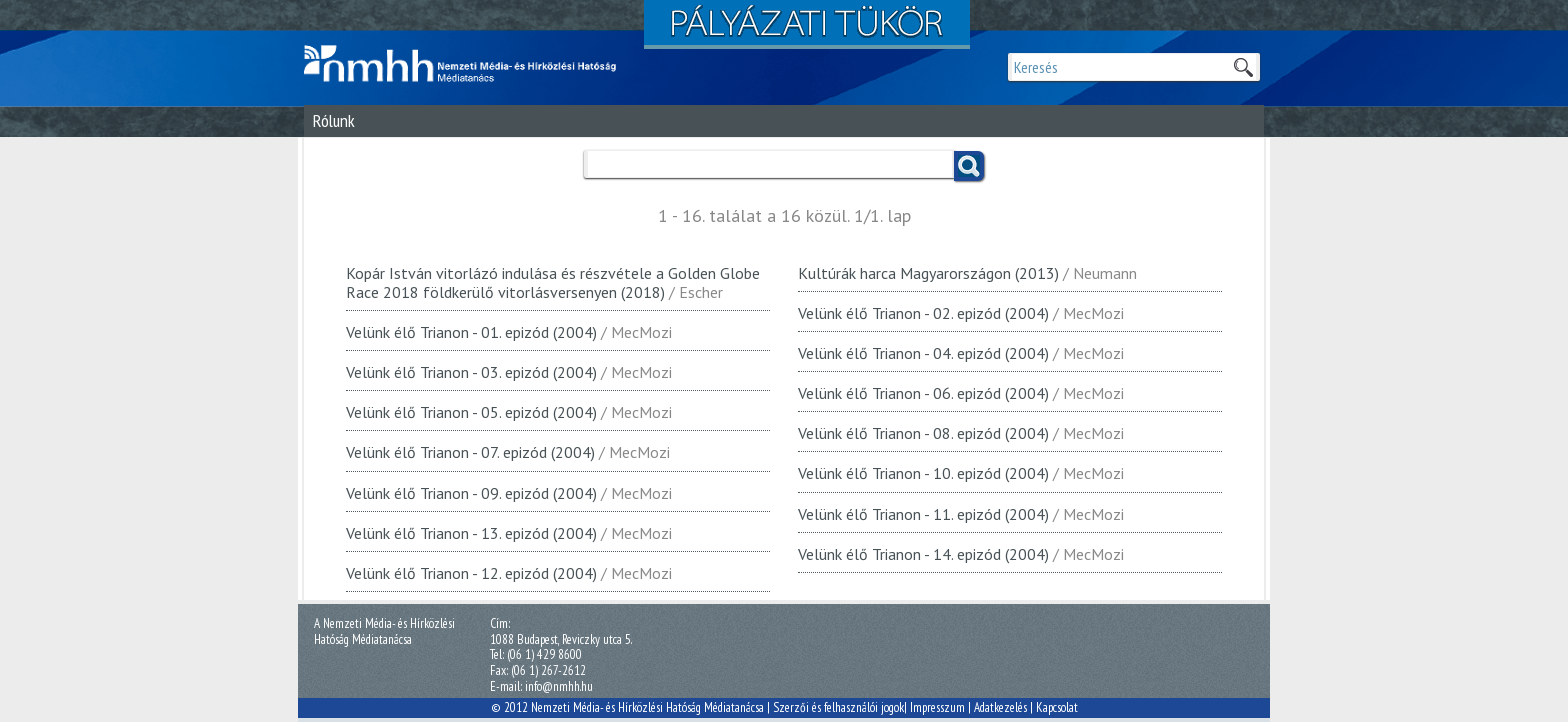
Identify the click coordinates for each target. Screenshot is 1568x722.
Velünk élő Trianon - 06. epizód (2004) (923, 393)
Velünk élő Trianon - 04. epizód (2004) (923, 353)
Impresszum (937, 707)
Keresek (1243, 67)
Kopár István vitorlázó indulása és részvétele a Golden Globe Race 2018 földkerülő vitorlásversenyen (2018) (553, 282)
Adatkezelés (1000, 707)
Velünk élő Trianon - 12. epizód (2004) (471, 573)
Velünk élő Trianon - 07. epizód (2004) (470, 452)
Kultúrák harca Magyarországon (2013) (928, 273)
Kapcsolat (1057, 707)
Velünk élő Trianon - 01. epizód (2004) (471, 332)
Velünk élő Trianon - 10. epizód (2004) (923, 473)
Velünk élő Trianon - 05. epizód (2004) (471, 412)
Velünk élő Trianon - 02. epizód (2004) (923, 313)
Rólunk (334, 120)
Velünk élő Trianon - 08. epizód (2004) (923, 433)
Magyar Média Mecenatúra (469, 64)
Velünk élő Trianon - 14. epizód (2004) (923, 554)
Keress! (969, 166)
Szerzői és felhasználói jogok (838, 707)
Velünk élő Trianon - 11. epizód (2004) (923, 514)
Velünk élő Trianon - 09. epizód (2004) (471, 493)
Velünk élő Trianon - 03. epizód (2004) (471, 372)
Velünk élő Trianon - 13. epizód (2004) (471, 533)
